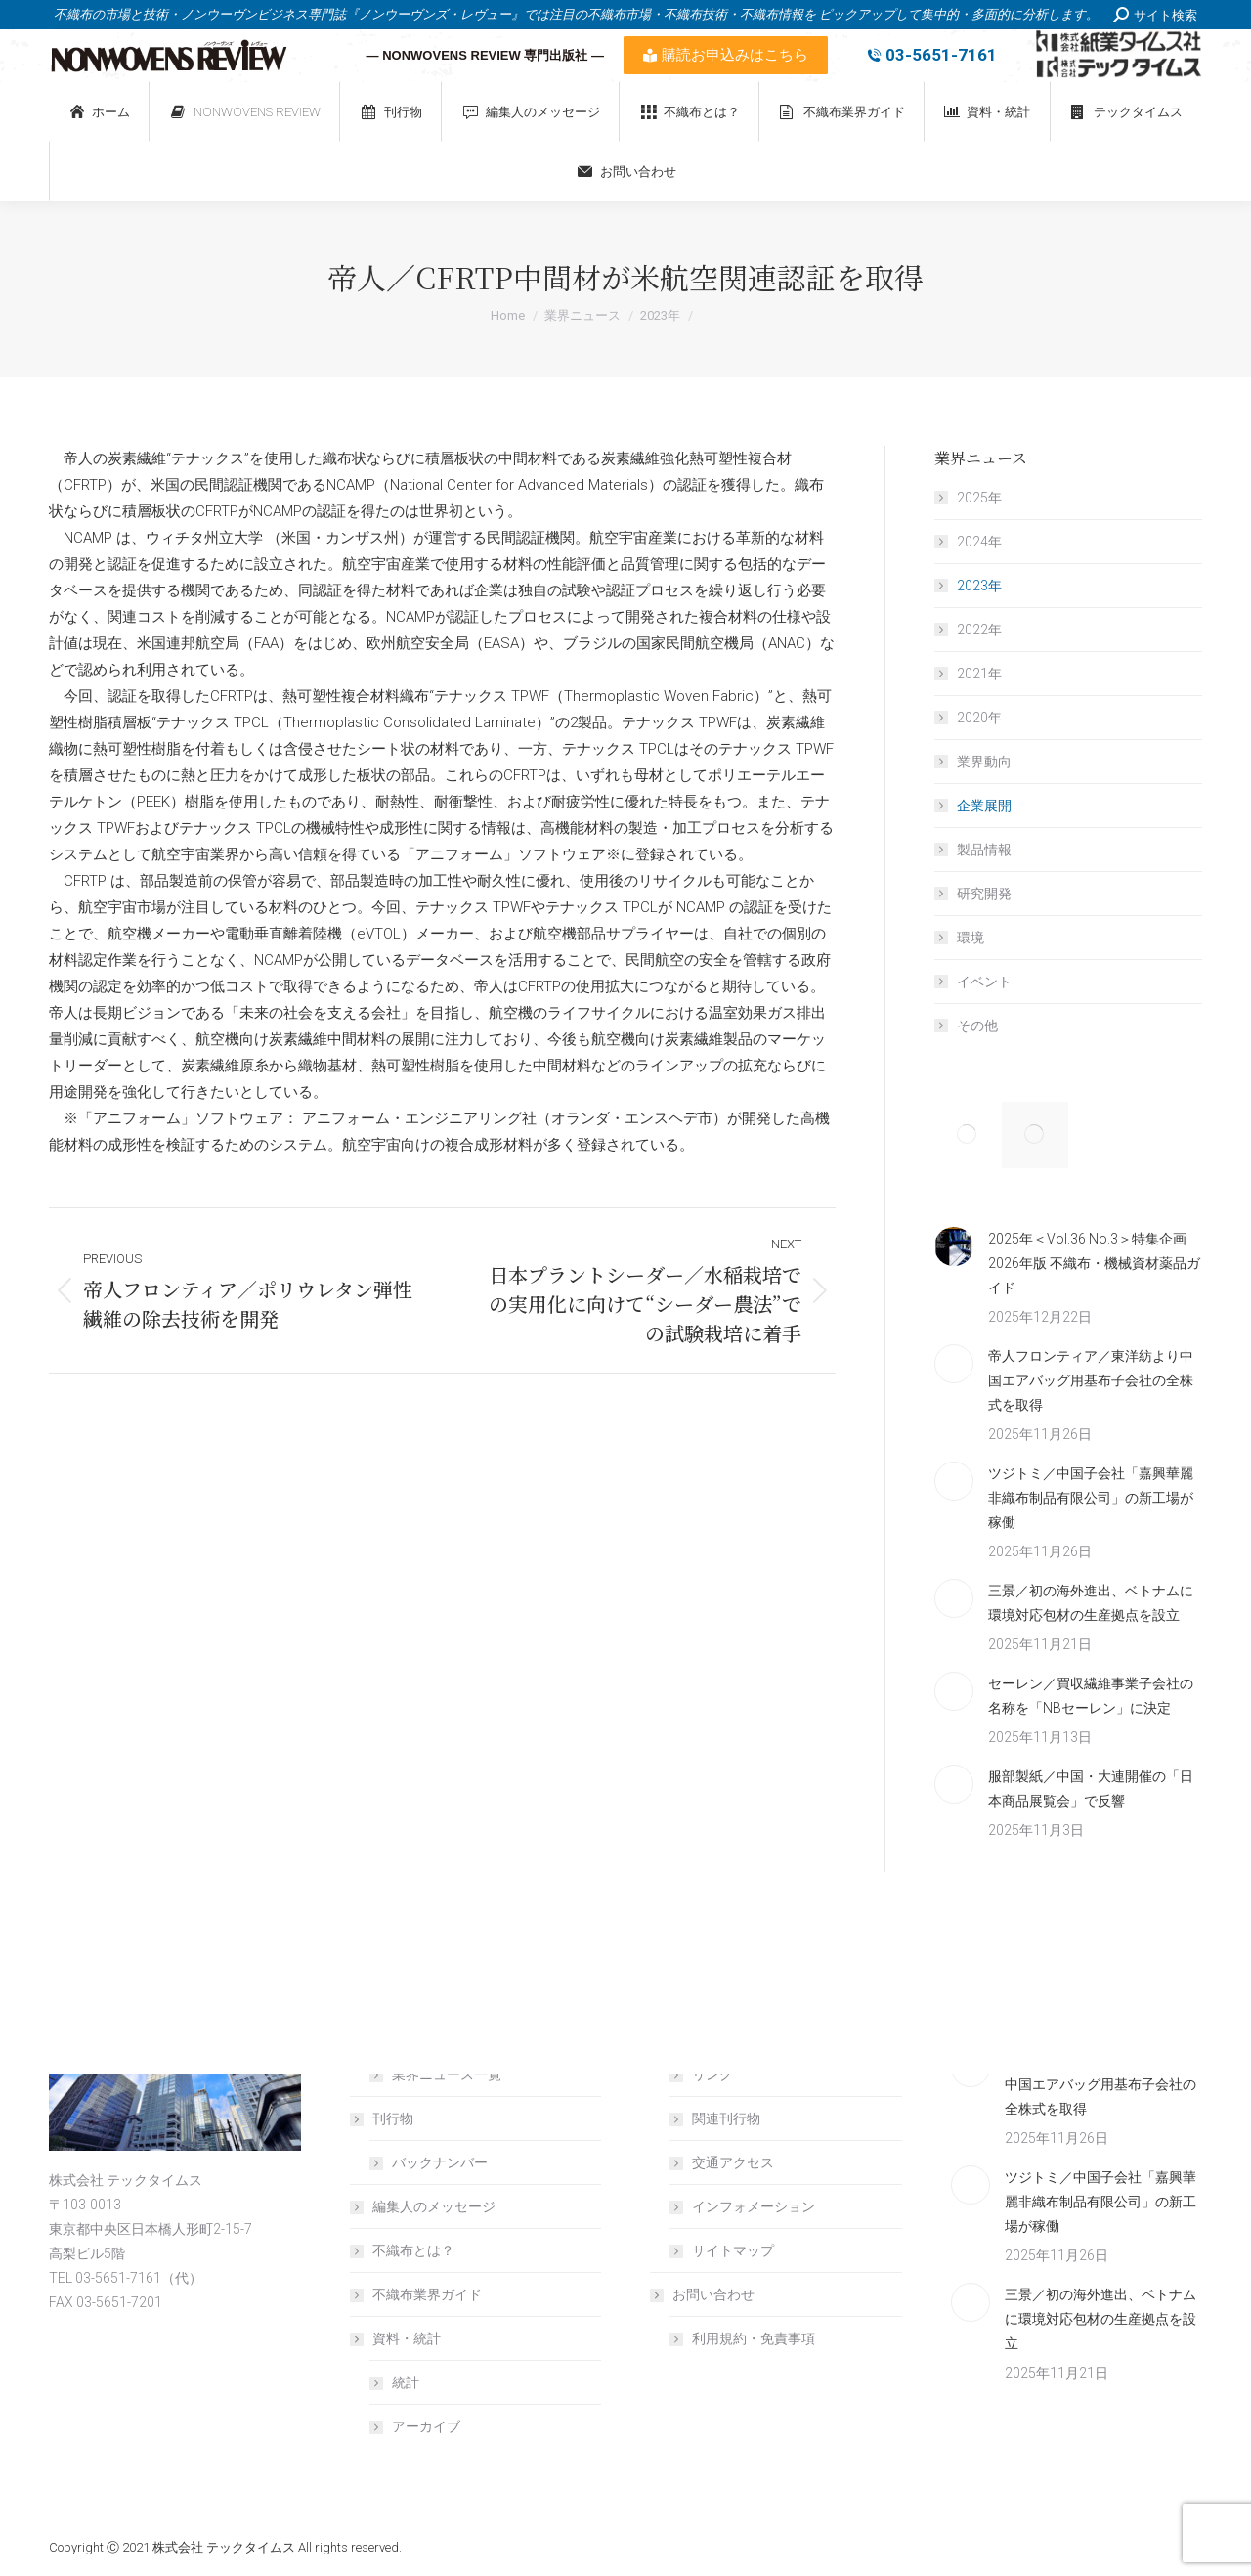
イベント (984, 981)
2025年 (979, 497)
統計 (405, 2382)
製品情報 (984, 849)
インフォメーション (753, 2206)
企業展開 (984, 805)
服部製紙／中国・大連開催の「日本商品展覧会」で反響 (1090, 1788)
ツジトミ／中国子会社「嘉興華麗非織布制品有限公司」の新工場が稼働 (1090, 1497)
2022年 (979, 629)
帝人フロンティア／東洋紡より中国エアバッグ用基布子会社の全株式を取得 (1090, 1380)
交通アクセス (733, 2162)
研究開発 (984, 893)
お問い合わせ (704, 2294)
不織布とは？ (413, 2250)
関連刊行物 (726, 2118)
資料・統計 (397, 2338)
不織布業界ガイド (427, 2294)
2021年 (979, 673)
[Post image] (953, 1246)
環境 (970, 937)
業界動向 (984, 761)
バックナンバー (440, 2162)
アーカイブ (426, 2426)
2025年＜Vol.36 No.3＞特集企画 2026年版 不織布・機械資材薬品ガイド (1094, 1263)
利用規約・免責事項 (753, 2338)
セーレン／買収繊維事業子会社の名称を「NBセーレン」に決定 (1090, 1696)
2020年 (979, 717)
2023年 (979, 585)
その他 (977, 1025)
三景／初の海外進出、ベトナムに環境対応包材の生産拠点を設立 (1090, 1603)
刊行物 (383, 2118)
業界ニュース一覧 (446, 2074)
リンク (712, 2074)
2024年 (979, 541)
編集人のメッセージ (434, 2206)
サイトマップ (733, 2250)
